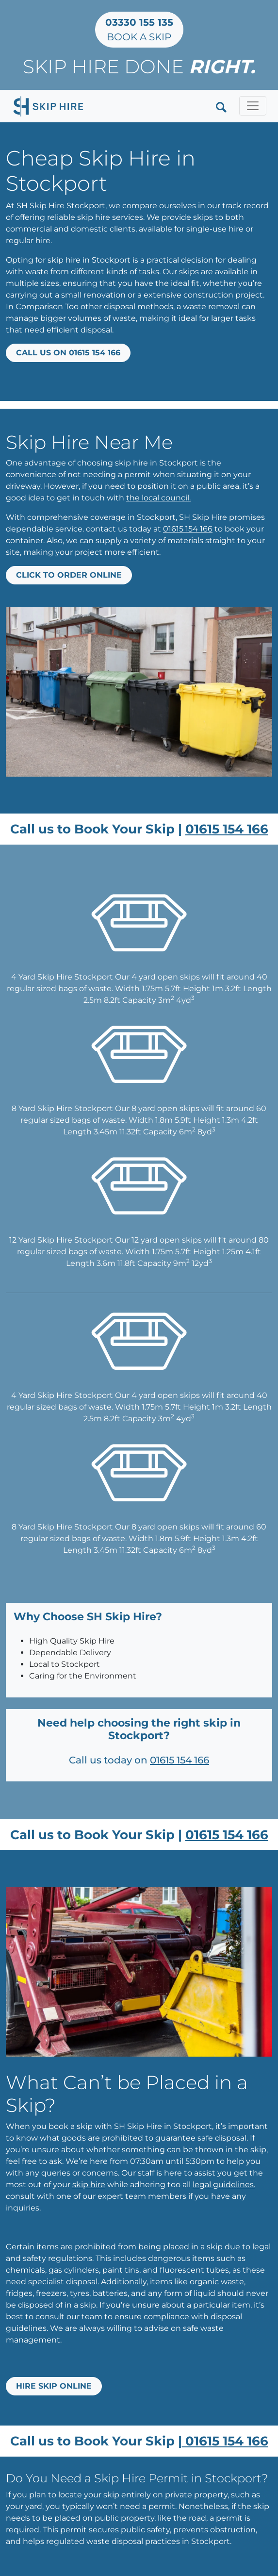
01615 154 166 (188, 528)
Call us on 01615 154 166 (68, 352)
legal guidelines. (224, 2184)
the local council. (158, 497)
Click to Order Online (69, 575)
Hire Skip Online (54, 2386)
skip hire (88, 2184)
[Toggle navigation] (252, 106)
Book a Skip (139, 30)
